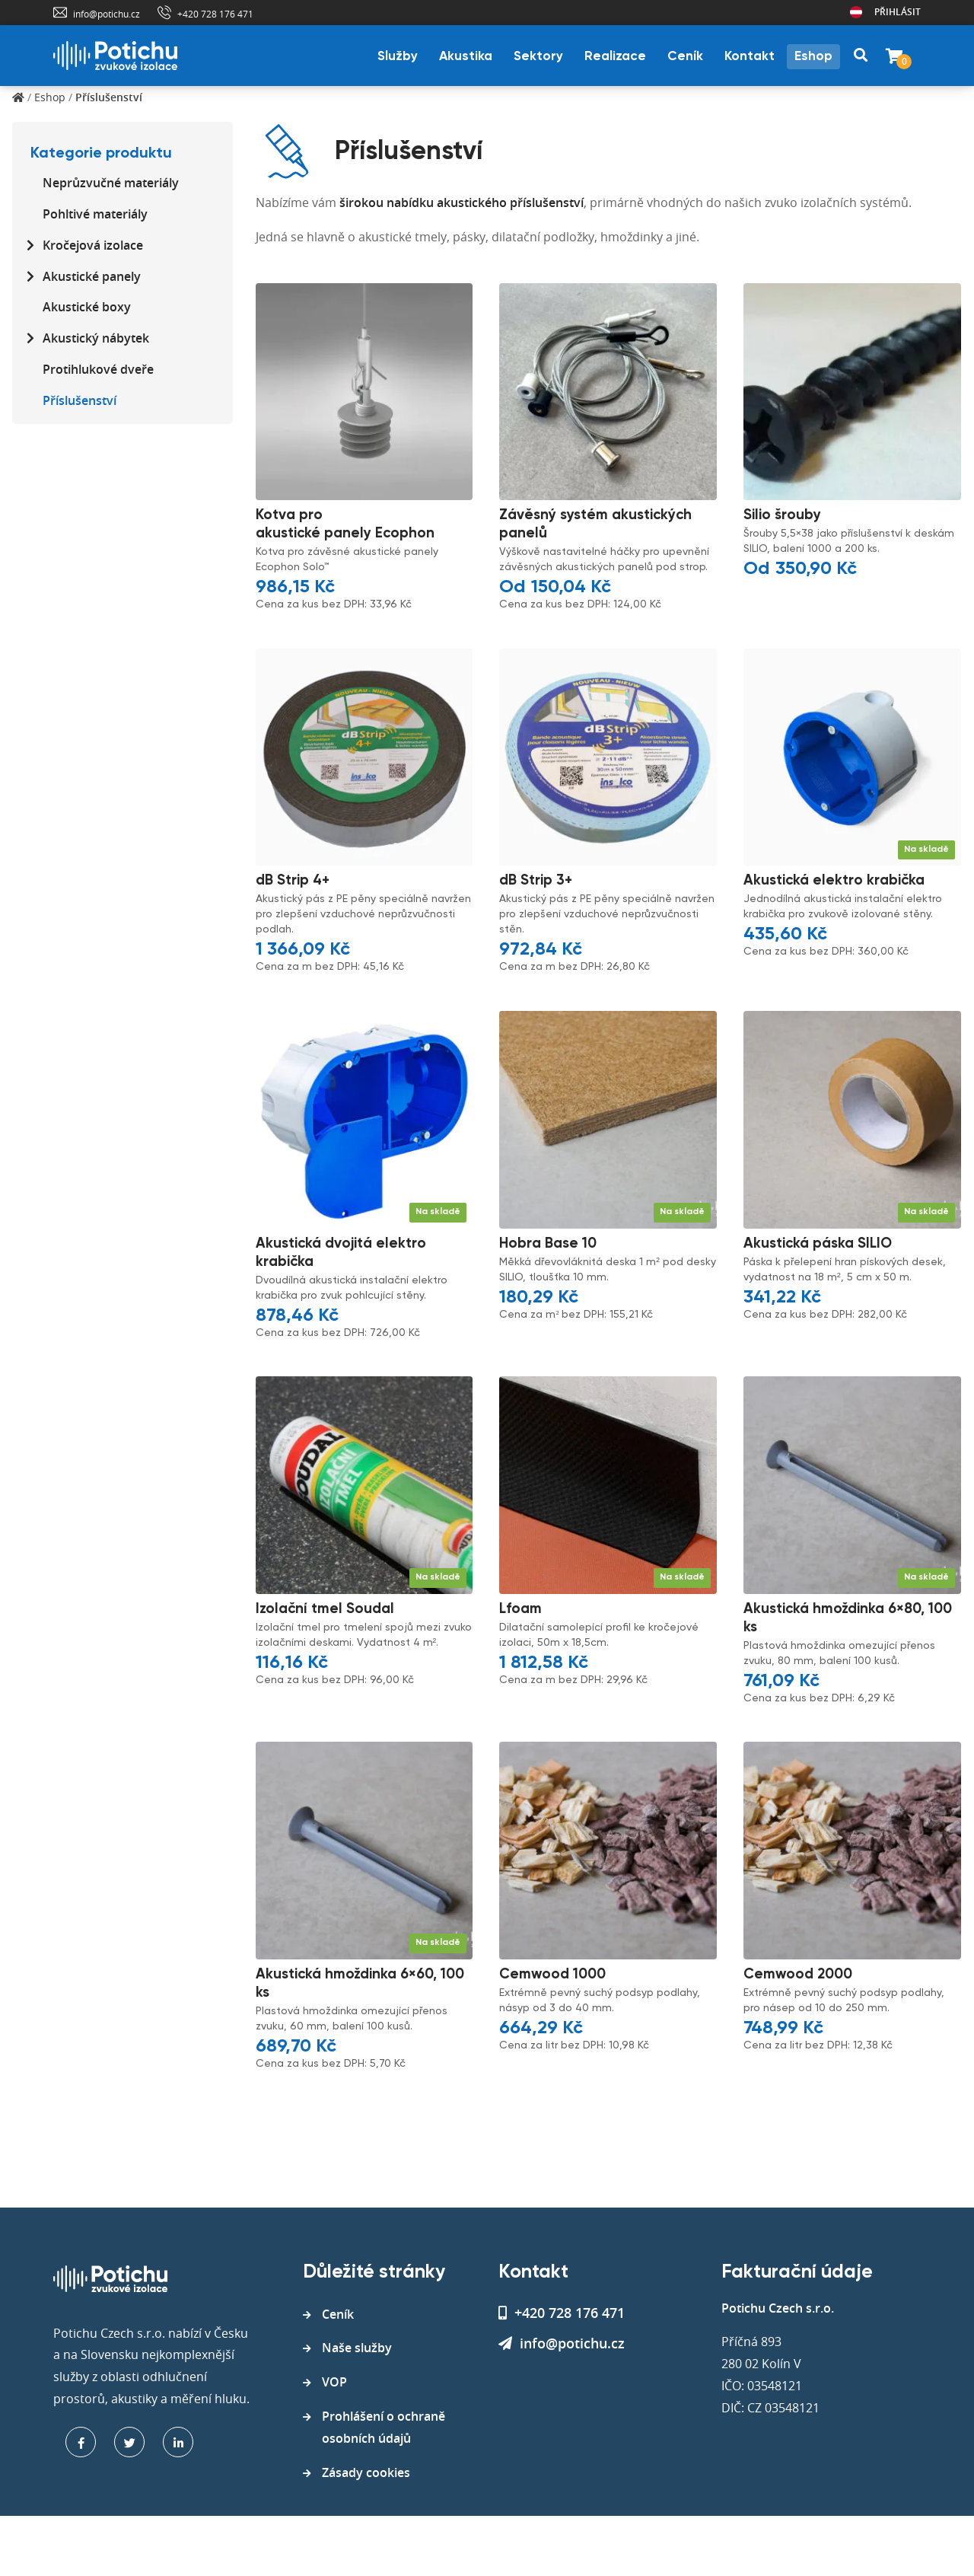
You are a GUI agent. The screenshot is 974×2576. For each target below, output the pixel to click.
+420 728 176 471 (215, 14)
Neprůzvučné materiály (111, 182)
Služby (397, 56)
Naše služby (357, 2347)
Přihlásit (897, 11)
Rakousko (856, 12)
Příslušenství (79, 400)
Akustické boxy (87, 306)
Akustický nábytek (96, 338)
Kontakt (749, 56)
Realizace (615, 56)
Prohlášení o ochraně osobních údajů (383, 2427)
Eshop (813, 56)
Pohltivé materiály (95, 214)
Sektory (538, 56)
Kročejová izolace (93, 245)
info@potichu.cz (106, 14)
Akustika (465, 56)
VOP (334, 2382)
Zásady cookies (366, 2472)
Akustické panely (92, 276)
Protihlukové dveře (98, 369)
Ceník (685, 56)
